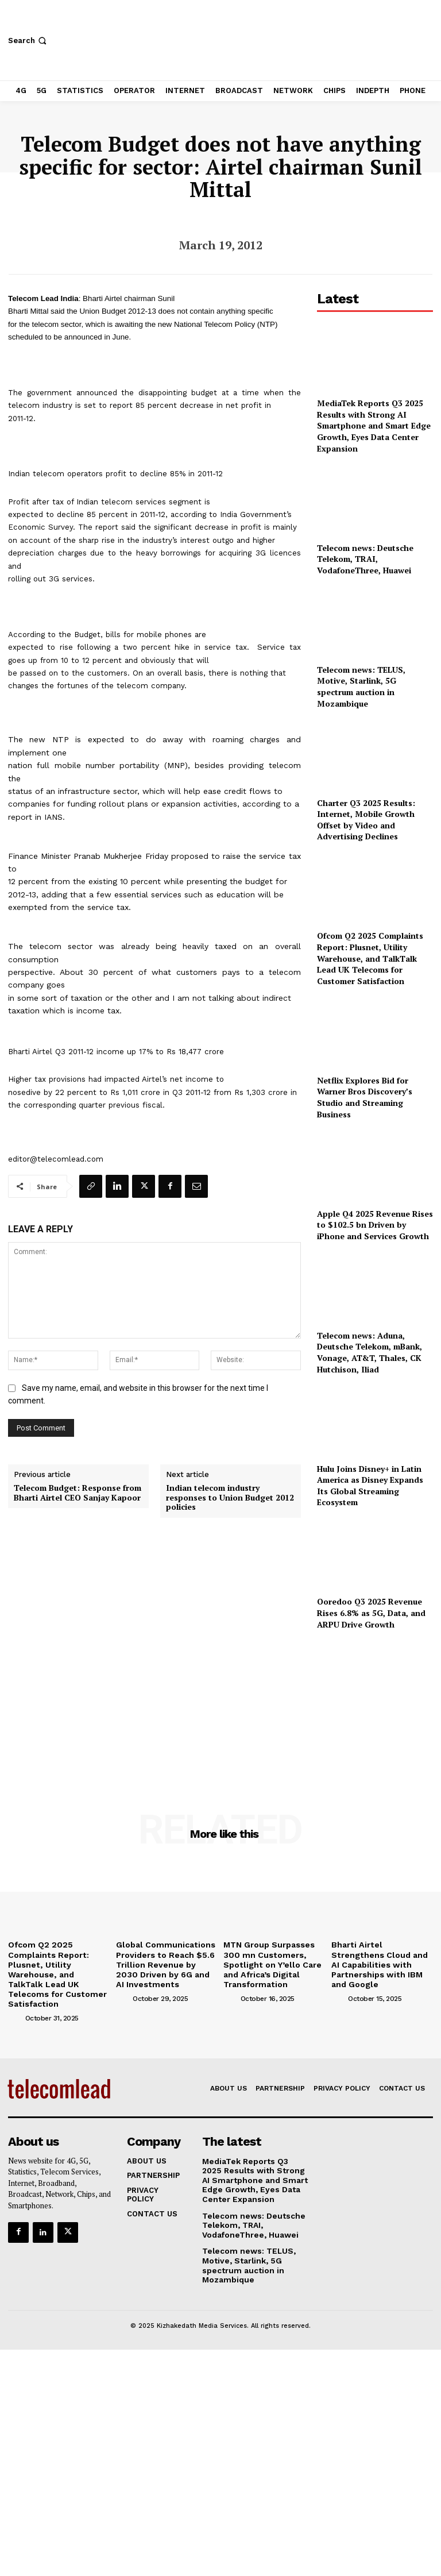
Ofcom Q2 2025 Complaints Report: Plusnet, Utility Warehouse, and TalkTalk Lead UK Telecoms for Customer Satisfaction (370, 958)
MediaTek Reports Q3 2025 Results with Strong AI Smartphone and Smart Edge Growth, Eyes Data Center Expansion (374, 425)
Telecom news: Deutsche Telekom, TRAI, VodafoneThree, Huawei (365, 559)
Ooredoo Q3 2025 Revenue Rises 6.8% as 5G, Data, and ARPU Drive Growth (371, 1612)
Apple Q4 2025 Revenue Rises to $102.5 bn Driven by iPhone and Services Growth (375, 1224)
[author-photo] (15, 1993)
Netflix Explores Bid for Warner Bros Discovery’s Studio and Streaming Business (364, 1097)
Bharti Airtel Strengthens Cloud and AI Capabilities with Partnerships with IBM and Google (381, 1958)
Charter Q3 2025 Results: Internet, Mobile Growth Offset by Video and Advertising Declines (366, 819)
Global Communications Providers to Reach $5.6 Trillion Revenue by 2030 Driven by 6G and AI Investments (162, 1962)
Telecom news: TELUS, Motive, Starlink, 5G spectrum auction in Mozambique (361, 686)
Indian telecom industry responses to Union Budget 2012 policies (230, 1497)
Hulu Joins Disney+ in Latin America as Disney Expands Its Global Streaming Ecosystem (370, 1485)
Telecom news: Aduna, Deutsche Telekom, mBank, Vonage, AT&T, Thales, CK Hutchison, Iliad (369, 1352)
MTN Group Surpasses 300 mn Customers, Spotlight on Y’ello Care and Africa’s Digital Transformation (273, 1958)
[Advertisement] (375, 1705)
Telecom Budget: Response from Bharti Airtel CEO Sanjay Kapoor (77, 1493)
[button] (28, 40)
